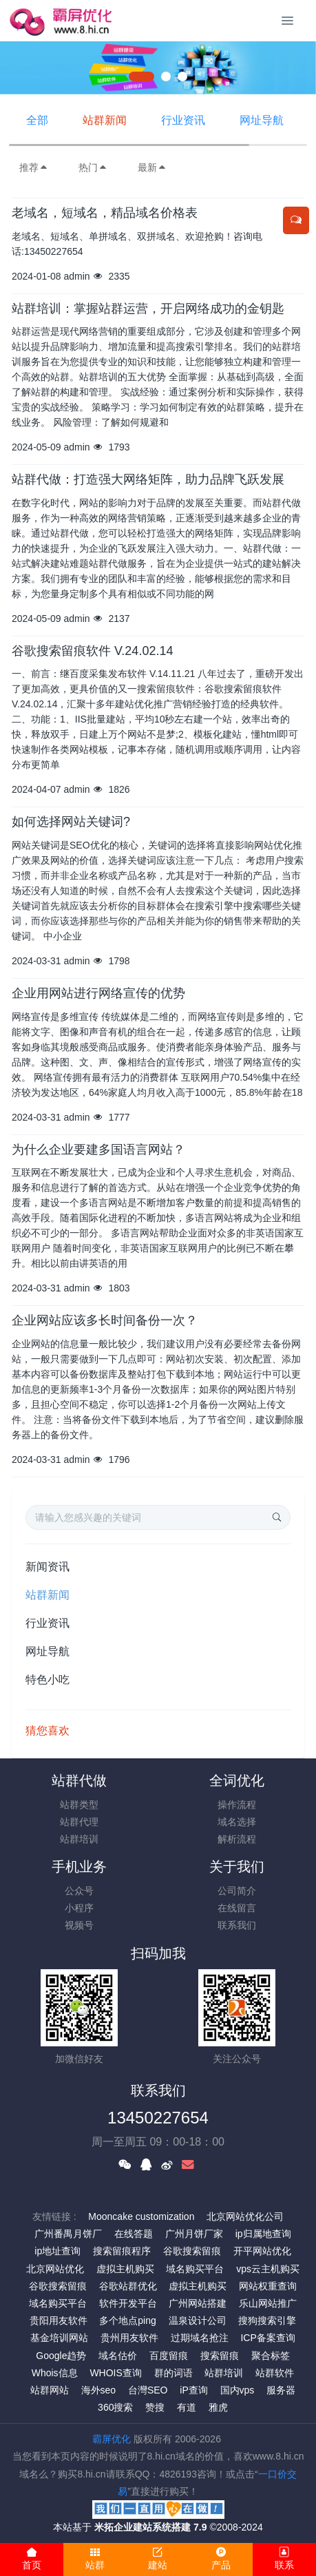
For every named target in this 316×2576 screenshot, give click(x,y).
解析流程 (237, 1839)
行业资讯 (183, 120)
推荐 (33, 167)
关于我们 (236, 1866)
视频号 (79, 1925)
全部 (37, 120)
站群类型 (79, 1804)
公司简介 (237, 1890)
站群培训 (79, 1839)
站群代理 (79, 1821)
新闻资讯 (47, 1566)
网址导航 (262, 120)
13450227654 (158, 2117)
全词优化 (236, 1780)
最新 (152, 167)
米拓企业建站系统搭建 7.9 (150, 2527)
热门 (92, 167)
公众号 (79, 1890)
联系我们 (237, 1925)
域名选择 (237, 1821)
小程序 (79, 1907)
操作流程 (237, 1804)
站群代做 (79, 1780)
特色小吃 (47, 1679)
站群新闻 (105, 120)
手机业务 (79, 1866)
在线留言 (237, 1907)
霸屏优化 (111, 2438)
